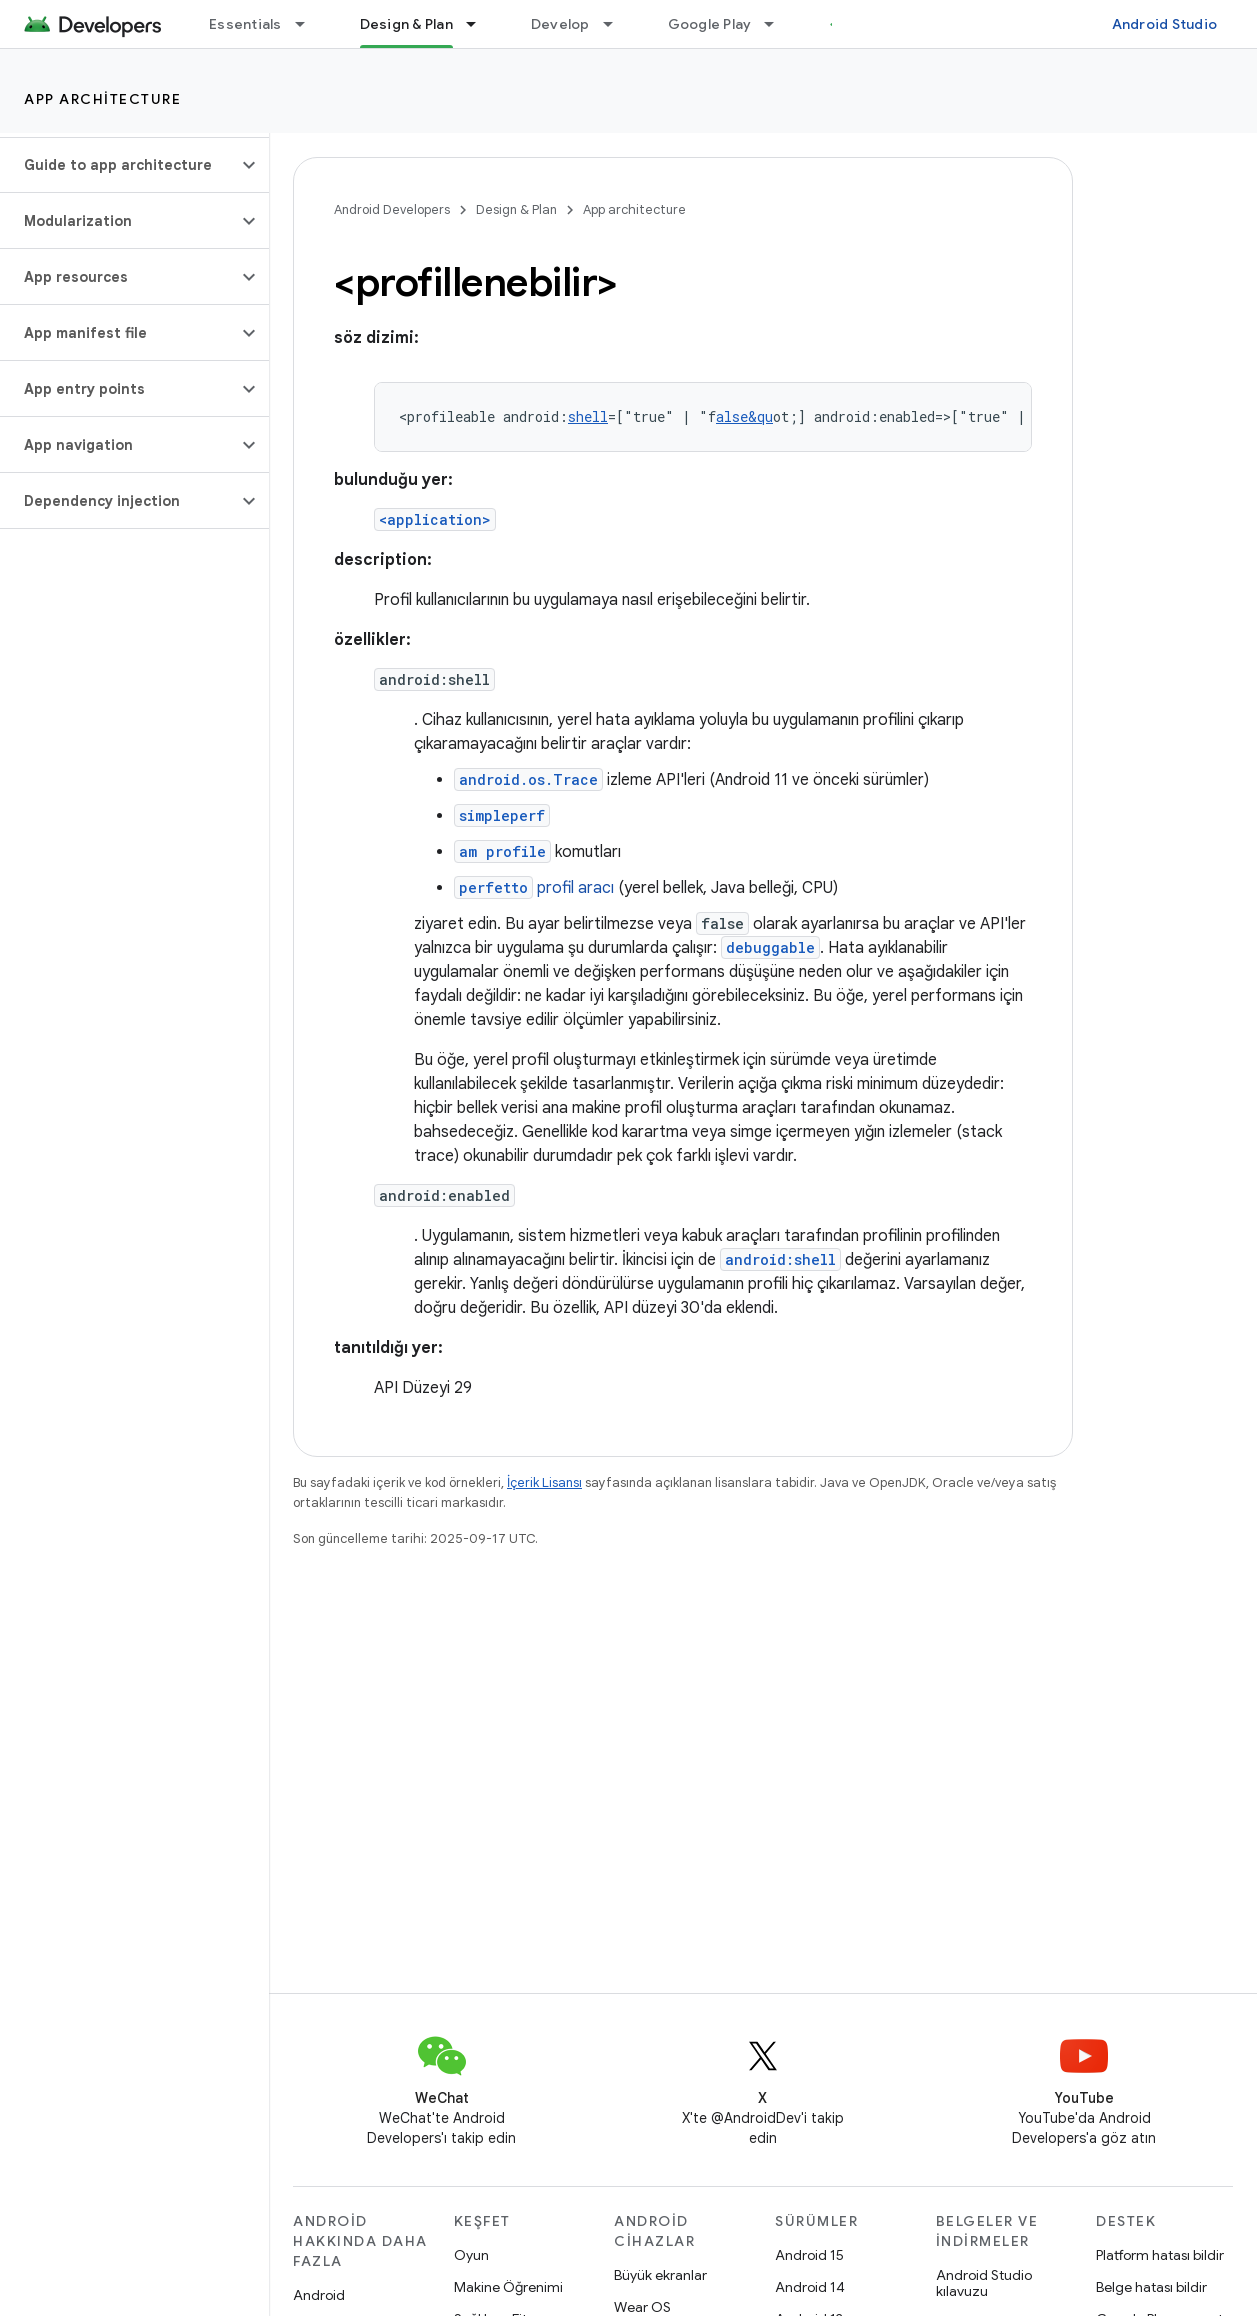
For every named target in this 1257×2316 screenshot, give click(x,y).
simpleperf (502, 815)
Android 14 (810, 2287)
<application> (435, 519)
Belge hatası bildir (1151, 2287)
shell (588, 416)
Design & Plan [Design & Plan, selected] (406, 24)
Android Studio (1165, 24)
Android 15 (809, 2255)
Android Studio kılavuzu (984, 2283)
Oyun (471, 2255)
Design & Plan (516, 209)
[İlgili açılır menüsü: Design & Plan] (480, 24)
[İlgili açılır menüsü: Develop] (617, 24)
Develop (560, 24)
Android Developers (392, 209)
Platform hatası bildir (1160, 2255)
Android (319, 2295)
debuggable (770, 947)
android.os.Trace (528, 779)
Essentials (245, 24)
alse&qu (744, 416)
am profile (502, 851)
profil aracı (534, 888)
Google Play (710, 24)
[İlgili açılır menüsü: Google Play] (778, 24)
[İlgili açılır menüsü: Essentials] (309, 24)
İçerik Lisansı (544, 1482)
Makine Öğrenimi (508, 2287)
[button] (118, 165)
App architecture (102, 99)
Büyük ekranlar (660, 2275)
